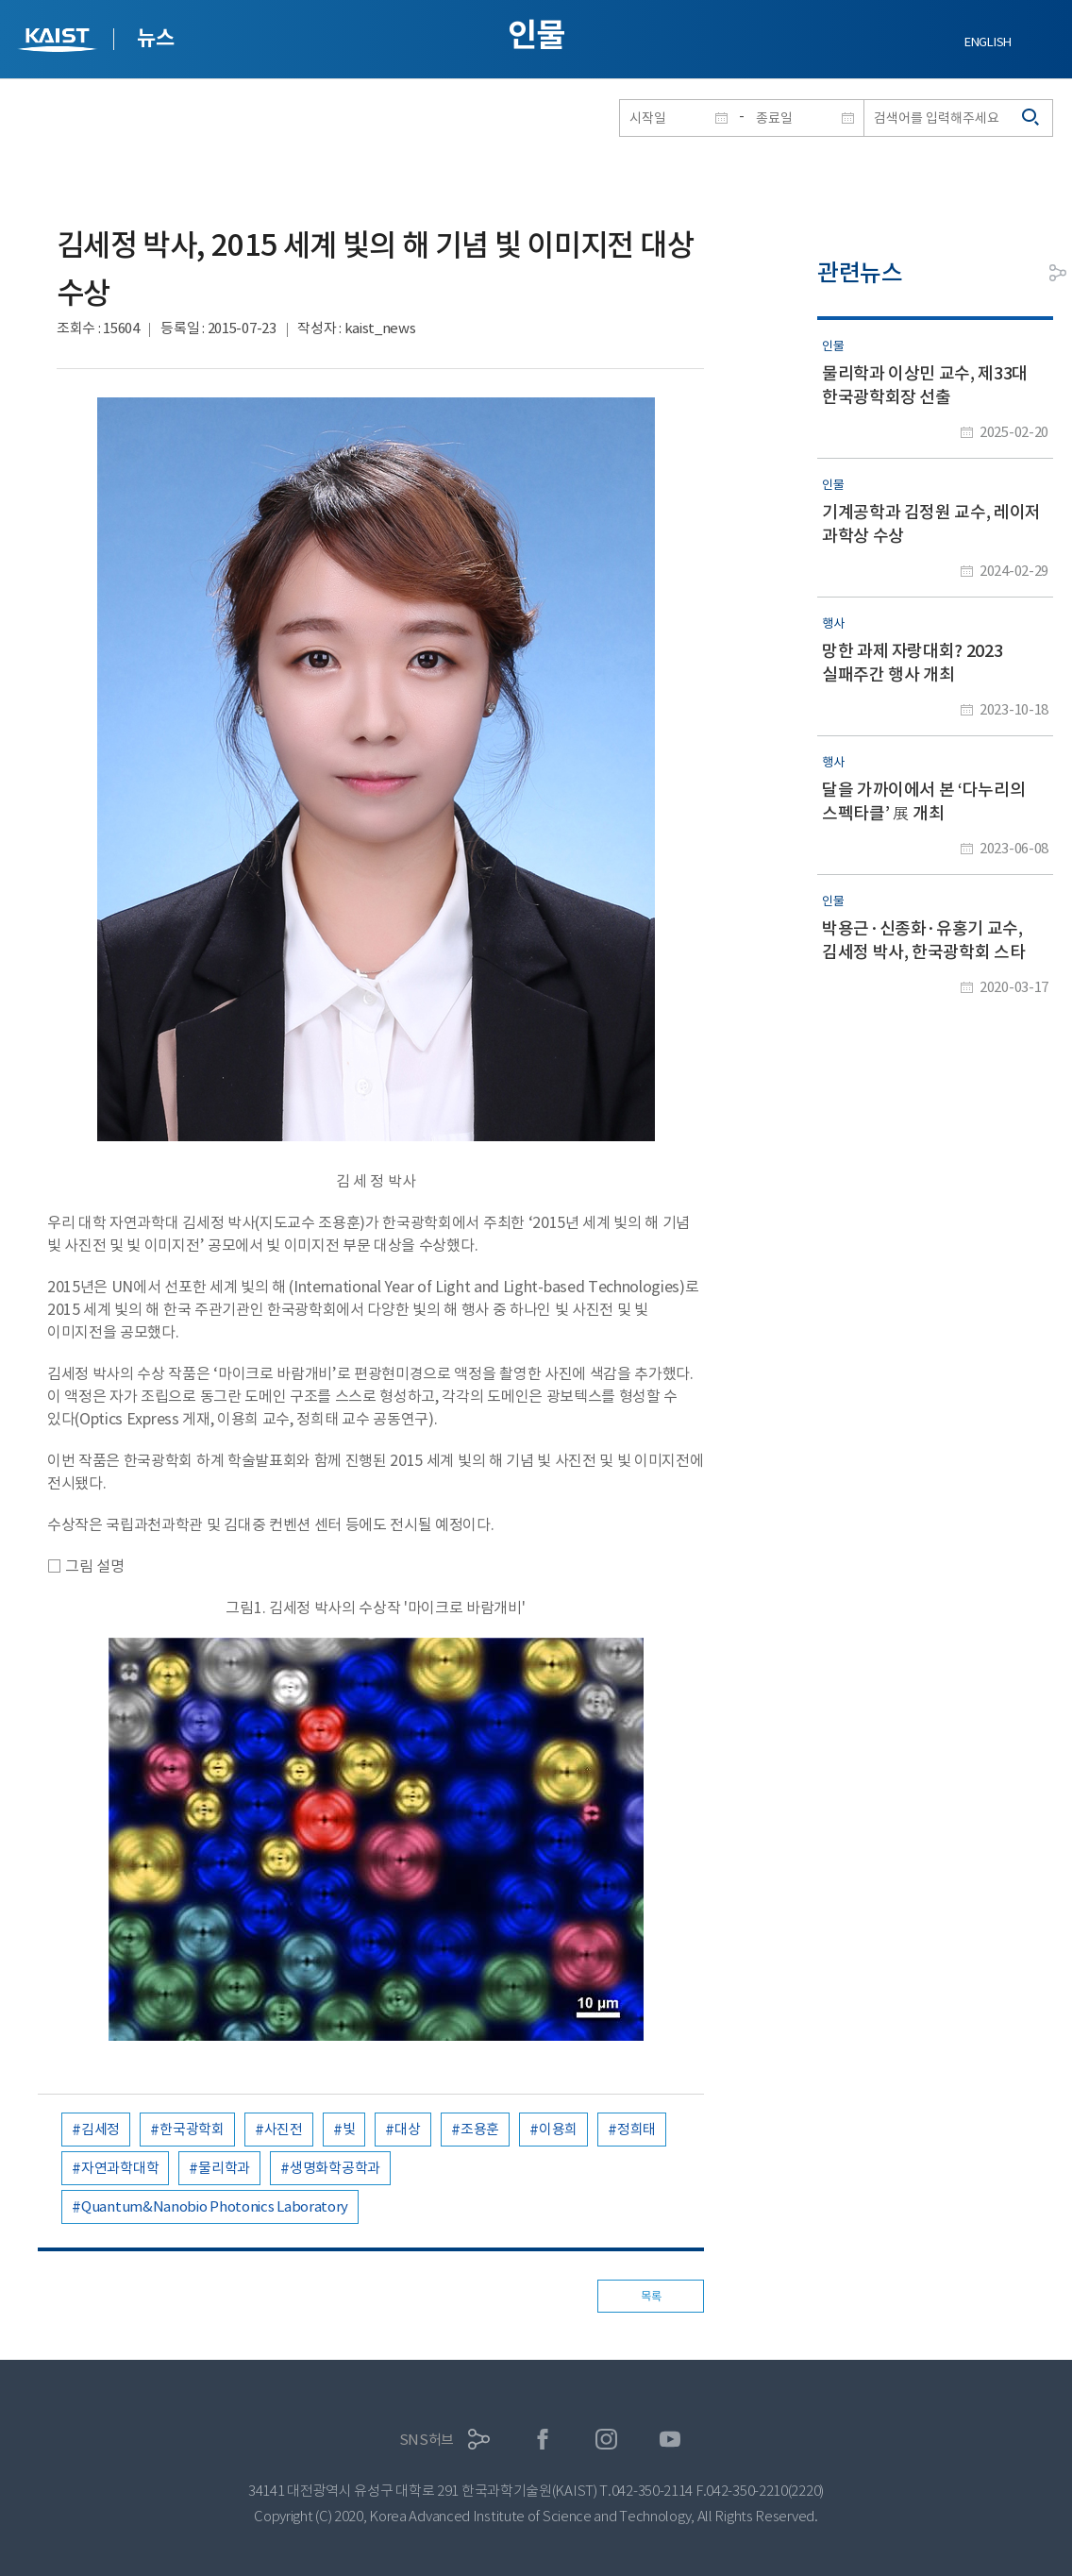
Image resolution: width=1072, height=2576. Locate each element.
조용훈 (480, 2129)
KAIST (59, 42)
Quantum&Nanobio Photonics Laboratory (214, 2206)
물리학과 (224, 2168)
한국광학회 (192, 2129)
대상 (407, 2129)
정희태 (636, 2129)
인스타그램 (606, 2439)
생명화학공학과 (335, 2168)
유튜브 (670, 2439)
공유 (1058, 273)
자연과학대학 (120, 2168)
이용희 (558, 2129)
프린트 (1015, 273)
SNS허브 (427, 2440)
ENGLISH (988, 42)
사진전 (283, 2129)
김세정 (100, 2129)
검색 (1031, 118)
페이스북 (543, 2439)
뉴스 (155, 38)
